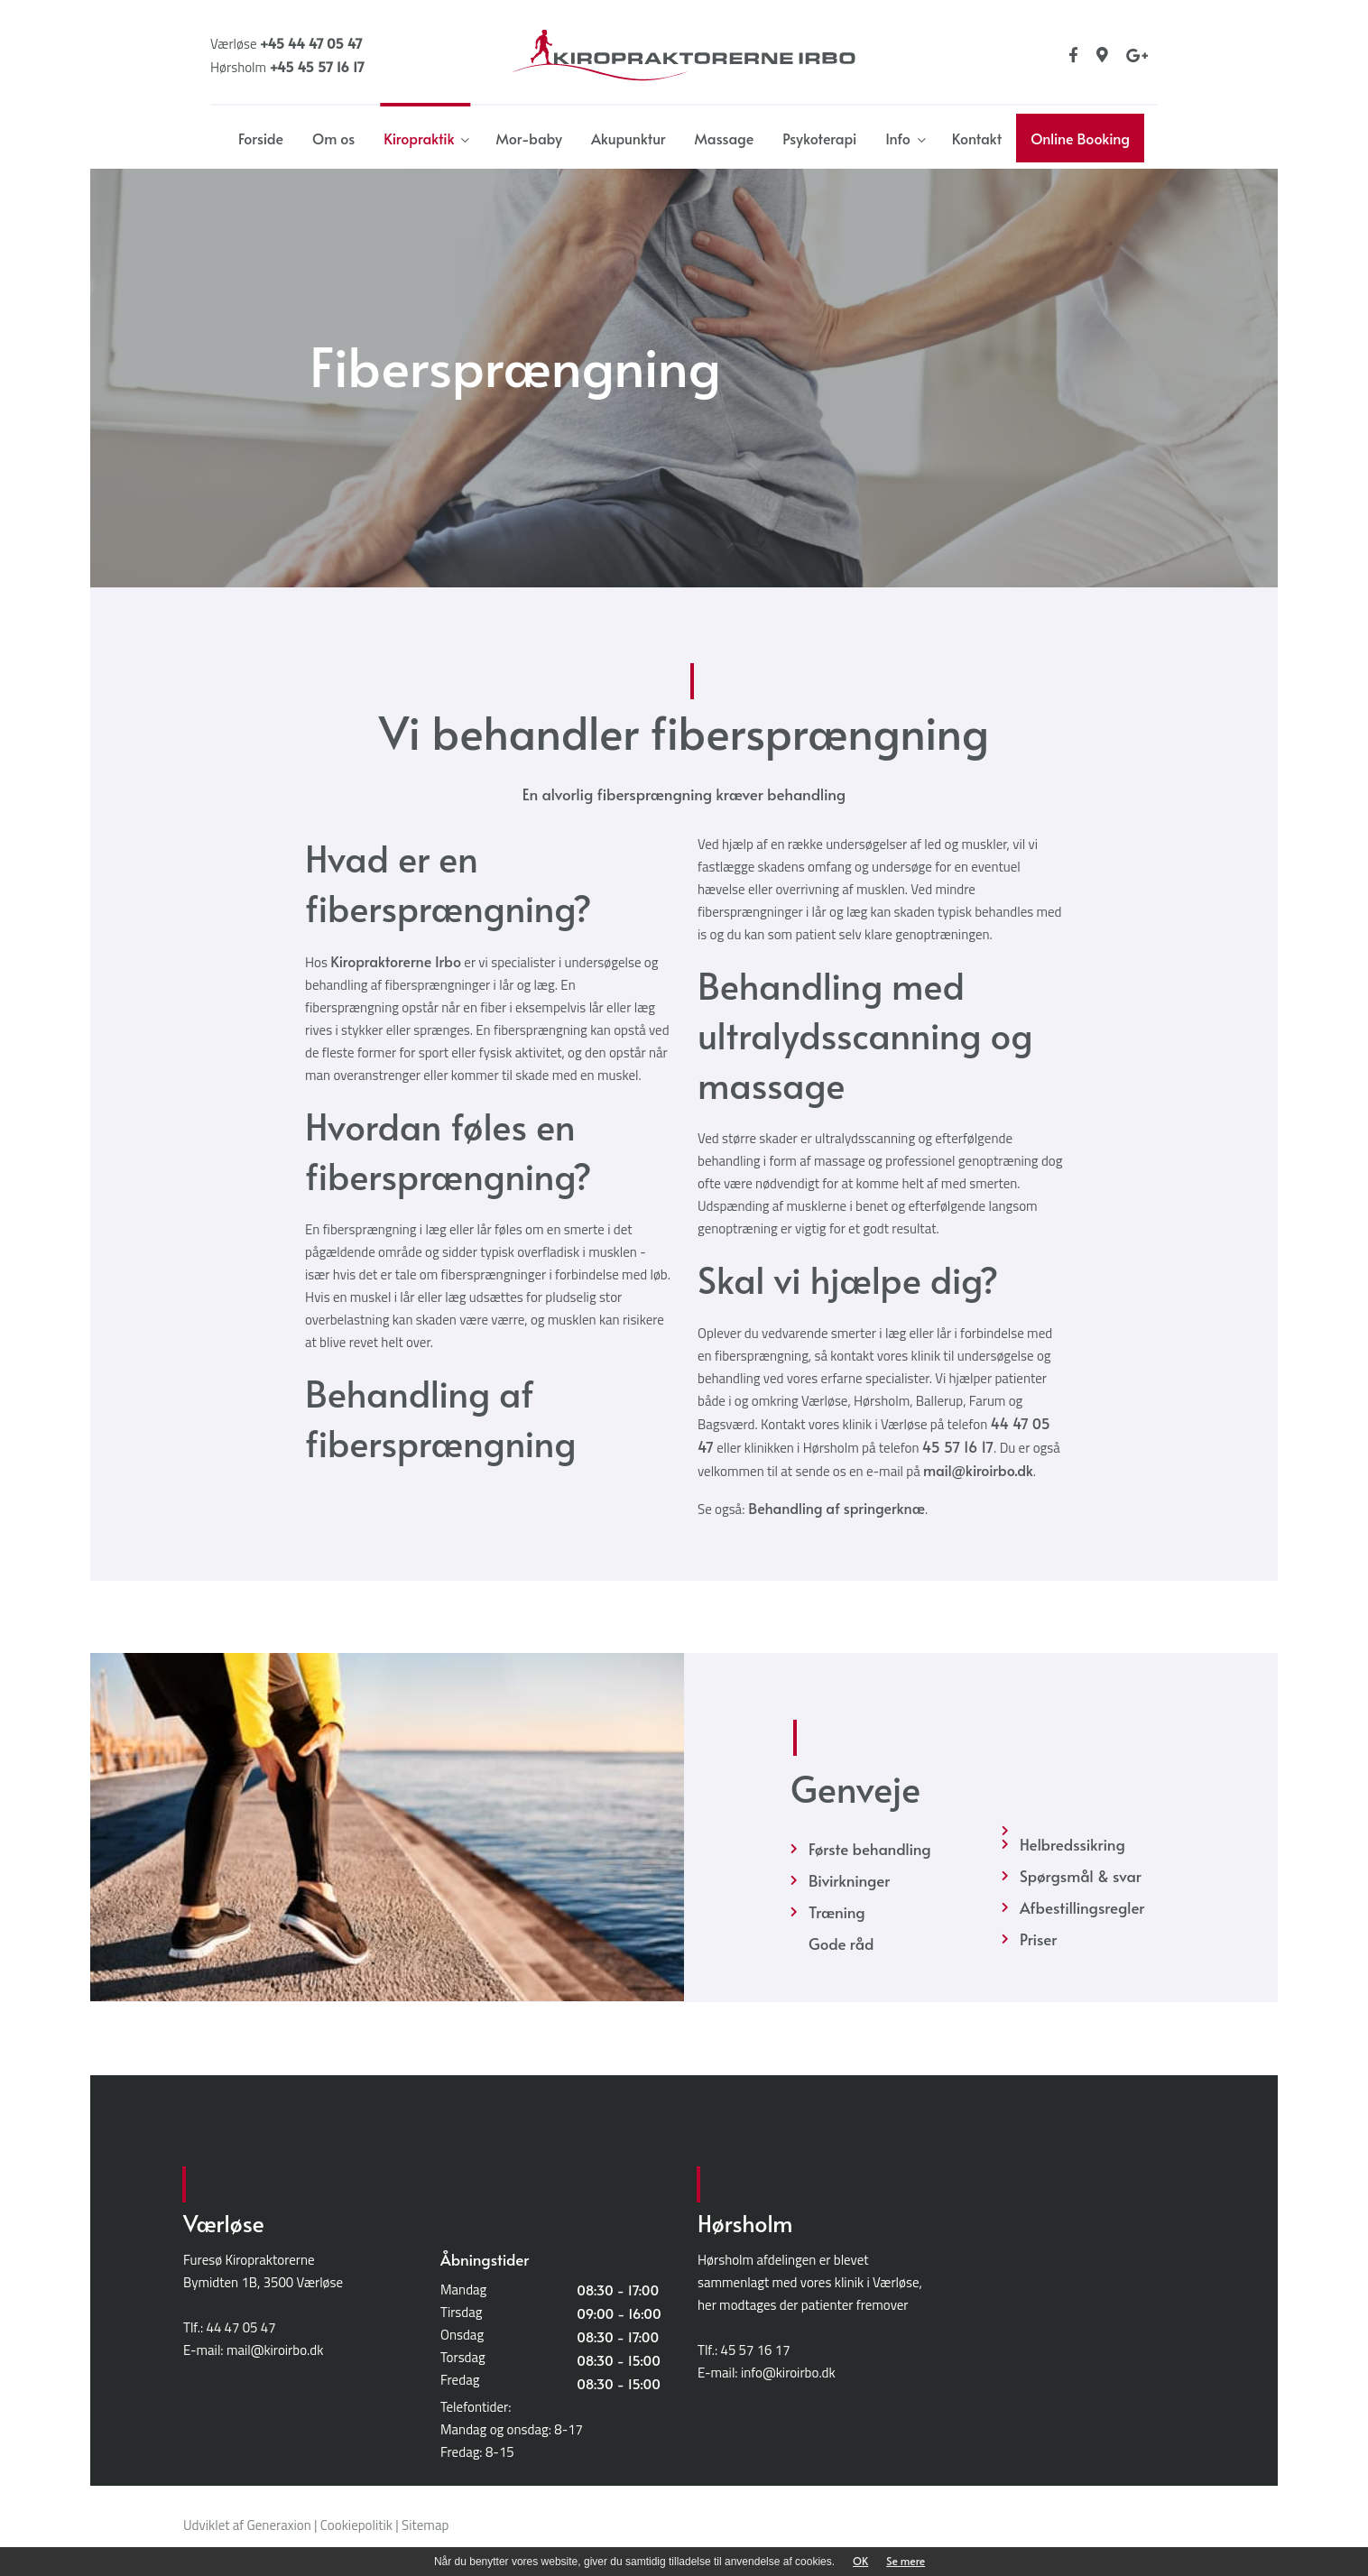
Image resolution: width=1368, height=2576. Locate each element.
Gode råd (841, 1943)
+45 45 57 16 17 (316, 66)
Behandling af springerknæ (834, 1508)
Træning (837, 1912)
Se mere (905, 2560)
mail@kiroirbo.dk (978, 1470)
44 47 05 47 (241, 2327)
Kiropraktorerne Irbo (395, 961)
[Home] (684, 52)
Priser (1038, 1939)
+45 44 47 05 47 (311, 42)
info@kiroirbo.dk (788, 2372)
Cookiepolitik (356, 2525)
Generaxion (279, 2525)
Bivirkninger (849, 1880)
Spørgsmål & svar (1081, 1876)
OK (860, 2560)
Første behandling (870, 1849)
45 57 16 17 (958, 1446)
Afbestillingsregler (1082, 1907)
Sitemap (425, 2525)
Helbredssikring (1072, 1844)
